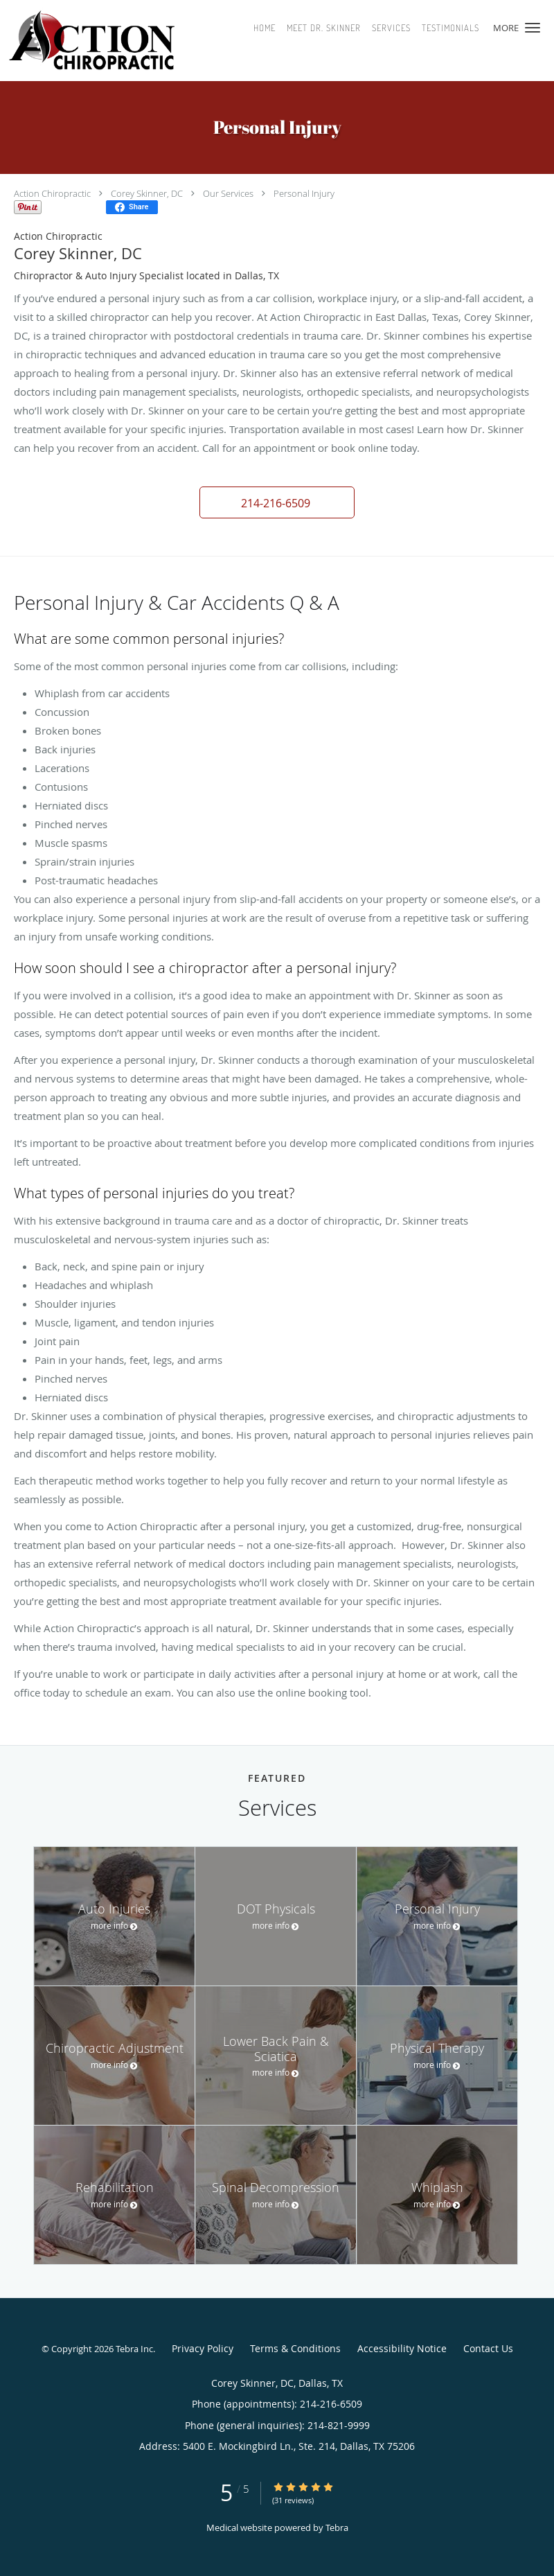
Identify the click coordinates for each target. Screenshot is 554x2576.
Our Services (228, 193)
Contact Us (488, 2348)
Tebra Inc (134, 2348)
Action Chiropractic (52, 193)
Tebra (336, 2527)
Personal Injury (304, 193)
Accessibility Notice (402, 2348)
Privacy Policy (202, 2348)
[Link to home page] (121, 40)
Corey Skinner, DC (147, 193)
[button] (532, 28)
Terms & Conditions (295, 2348)
